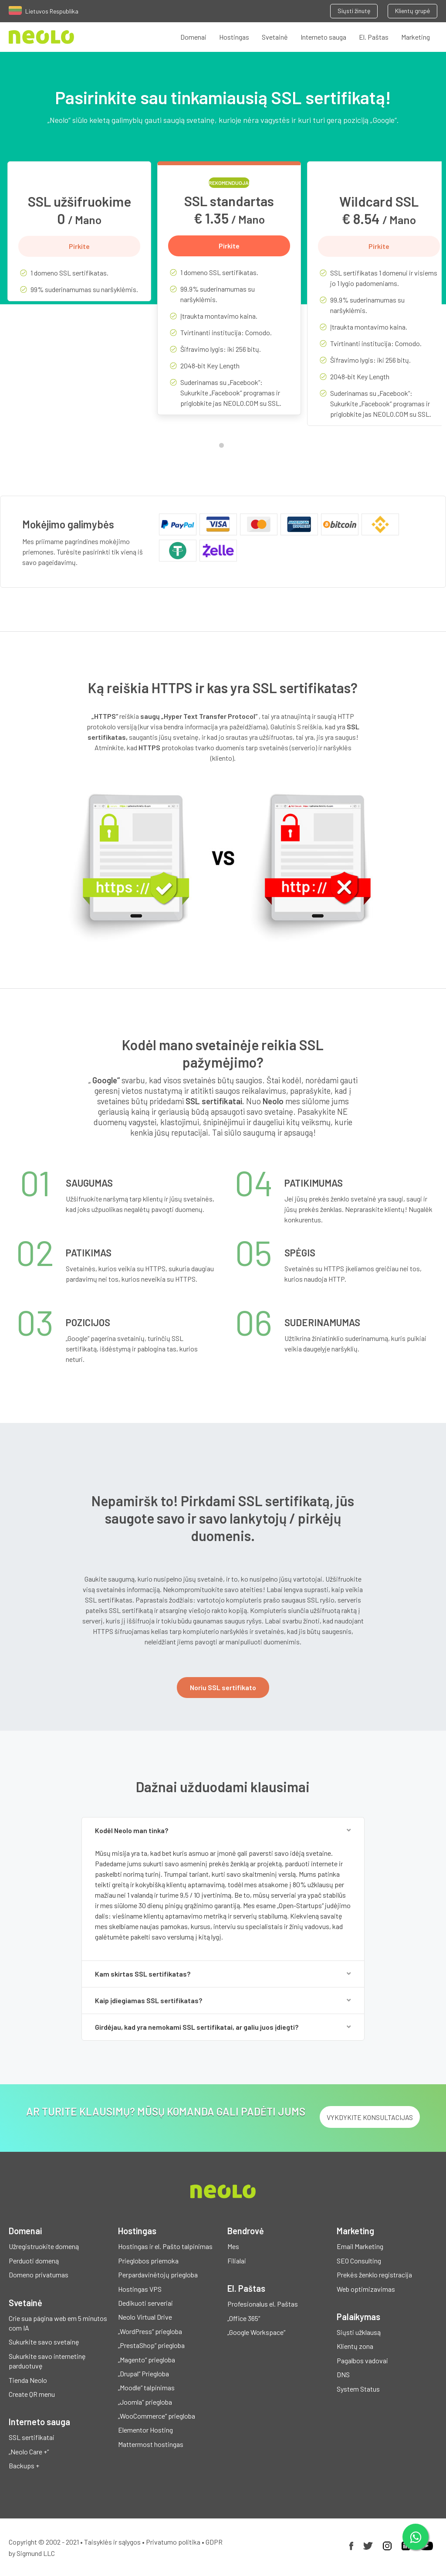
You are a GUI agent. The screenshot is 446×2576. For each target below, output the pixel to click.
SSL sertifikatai (31, 2437)
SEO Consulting (359, 2260)
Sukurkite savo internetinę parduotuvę (47, 2361)
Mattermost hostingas (150, 2444)
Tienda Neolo (28, 2380)
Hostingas (234, 37)
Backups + (24, 2465)
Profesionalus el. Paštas (262, 2304)
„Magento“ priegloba (146, 2359)
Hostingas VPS (140, 2289)
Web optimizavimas (366, 2289)
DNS (343, 2374)
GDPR (214, 2542)
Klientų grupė (412, 10)
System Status (358, 2389)
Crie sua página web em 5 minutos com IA (58, 2323)
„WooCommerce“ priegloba (156, 2416)
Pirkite (79, 246)
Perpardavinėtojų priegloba (158, 2274)
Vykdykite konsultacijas (370, 2117)
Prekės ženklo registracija (374, 2274)
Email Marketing (360, 2246)
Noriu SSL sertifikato (223, 1687)
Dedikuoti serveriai (145, 2303)
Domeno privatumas (38, 2274)
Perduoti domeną (34, 2260)
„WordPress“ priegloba (150, 2331)
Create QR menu (32, 2394)
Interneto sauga (323, 37)
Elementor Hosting (145, 2430)
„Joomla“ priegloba (145, 2402)
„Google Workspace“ (256, 2332)
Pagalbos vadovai (362, 2360)
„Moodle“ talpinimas (146, 2387)
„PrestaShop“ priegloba (151, 2345)
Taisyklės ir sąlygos (112, 2542)
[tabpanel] (79, 237)
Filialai (236, 2260)
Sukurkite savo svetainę (44, 2342)
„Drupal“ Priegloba (143, 2373)
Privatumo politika (173, 2542)
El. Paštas (374, 37)
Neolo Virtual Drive (145, 2317)
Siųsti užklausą (359, 2332)
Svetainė (275, 37)
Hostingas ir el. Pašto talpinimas (165, 2246)
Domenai (193, 37)
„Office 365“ (243, 2318)
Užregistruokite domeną (44, 2246)
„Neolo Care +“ (29, 2451)
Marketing (415, 37)
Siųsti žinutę (354, 10)
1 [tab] (223, 447)
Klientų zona (355, 2346)
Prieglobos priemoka (148, 2260)
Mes (233, 2246)
